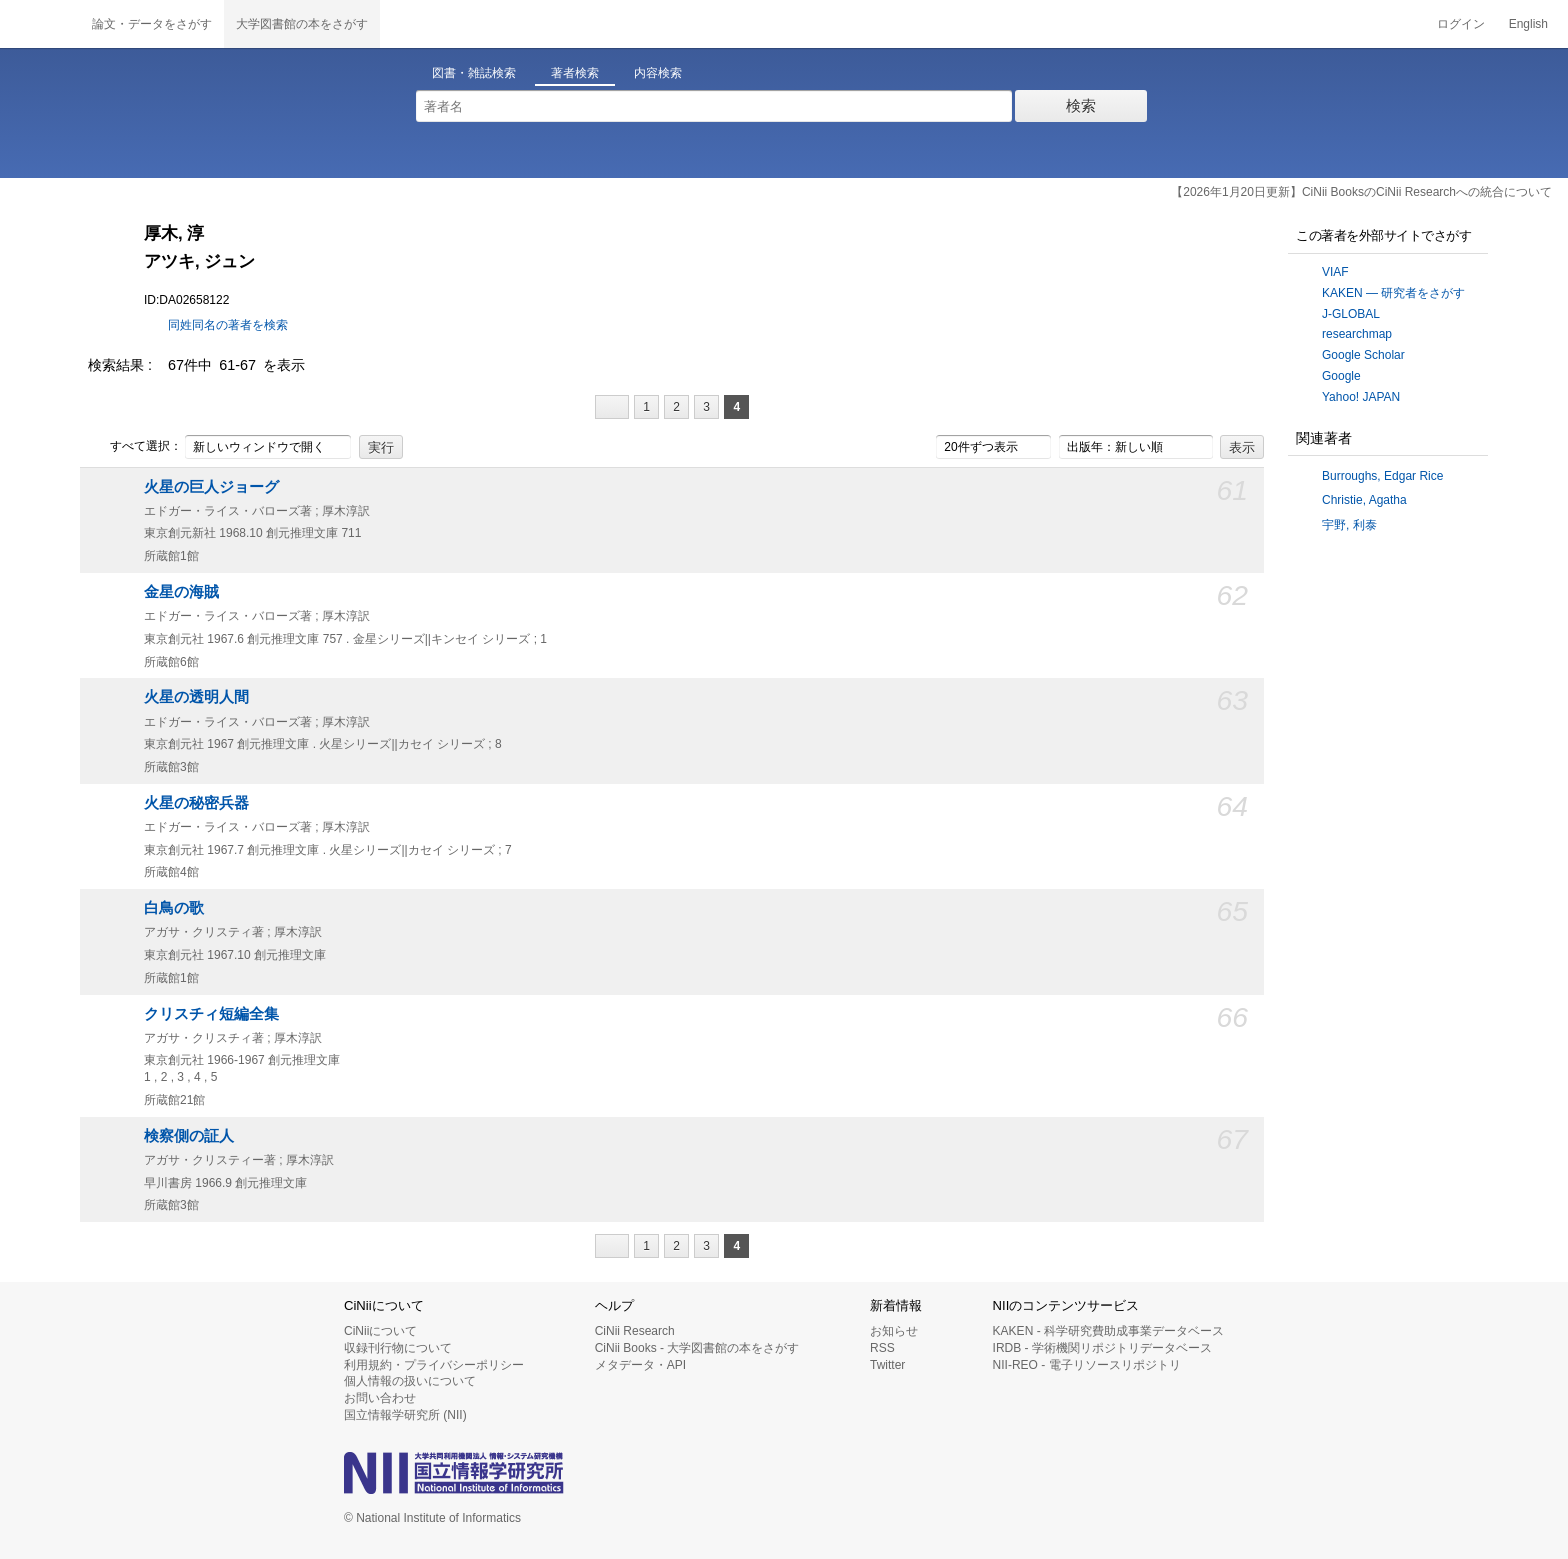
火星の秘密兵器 (196, 803)
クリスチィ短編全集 (211, 1014)
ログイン (1461, 24)
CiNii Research (635, 1331)
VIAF (1335, 272)
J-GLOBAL (1351, 314)
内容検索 (658, 73)
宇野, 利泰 (1349, 525)
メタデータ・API (640, 1365)
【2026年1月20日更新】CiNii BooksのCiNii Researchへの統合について (1361, 192)
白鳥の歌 (174, 908)
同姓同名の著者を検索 (228, 325)
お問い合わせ (380, 1398)
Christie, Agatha (1364, 500)
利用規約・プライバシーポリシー (434, 1365)
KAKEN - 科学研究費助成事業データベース (1108, 1331)
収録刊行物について (398, 1348)
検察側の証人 (189, 1136)
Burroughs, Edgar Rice (1382, 476)
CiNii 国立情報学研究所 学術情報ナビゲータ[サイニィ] (40, 24)
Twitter (887, 1365)
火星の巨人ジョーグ (211, 487)
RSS (882, 1348)
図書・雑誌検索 (474, 73)
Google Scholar (1363, 355)
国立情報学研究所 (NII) (405, 1415)
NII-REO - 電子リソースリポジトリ (1087, 1365)
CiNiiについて (380, 1331)
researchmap (1357, 334)
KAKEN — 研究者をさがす (1393, 293)
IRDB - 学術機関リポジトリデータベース (1102, 1348)
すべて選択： (135, 447)
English (1528, 24)
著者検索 (575, 73)
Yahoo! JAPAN (1361, 397)
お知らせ (894, 1331)
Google (1341, 376)
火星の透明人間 (196, 697)
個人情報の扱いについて (410, 1381)
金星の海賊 (181, 592)
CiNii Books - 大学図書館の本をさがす (697, 1348)
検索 (1081, 105)
